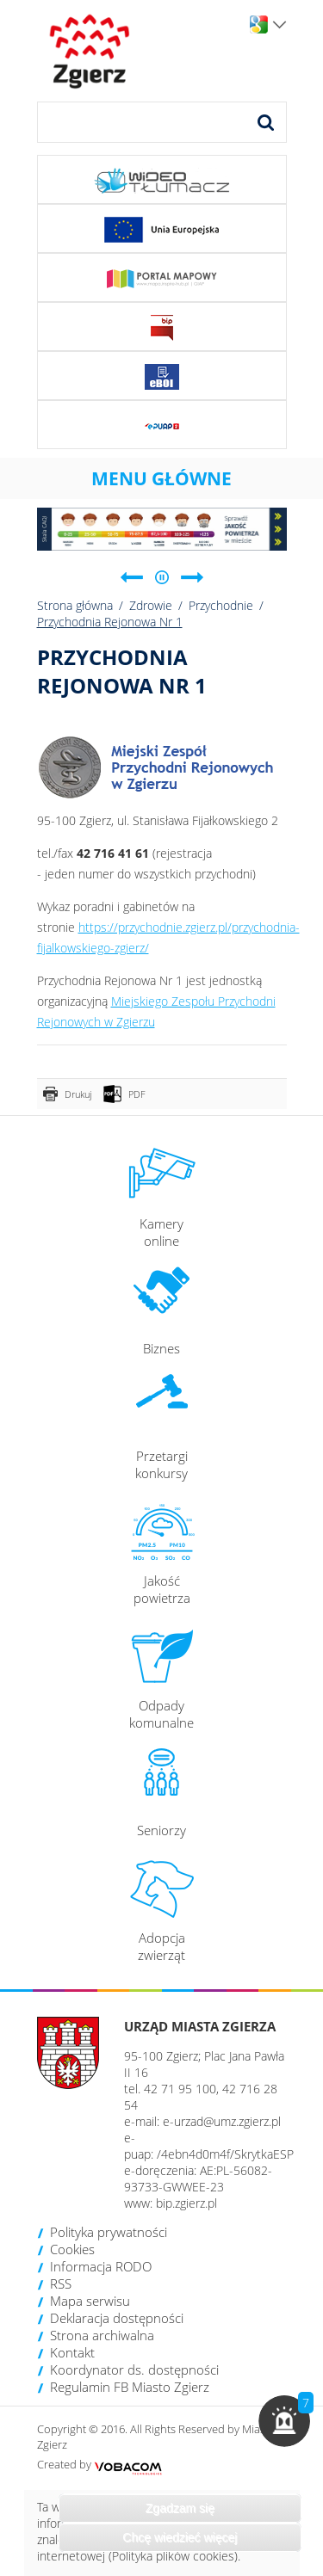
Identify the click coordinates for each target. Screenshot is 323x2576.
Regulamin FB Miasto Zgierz (129, 2386)
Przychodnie (221, 605)
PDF (137, 1094)
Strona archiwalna (102, 2335)
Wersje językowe (279, 25)
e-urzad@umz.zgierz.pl (222, 2121)
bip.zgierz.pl (186, 2203)
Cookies (72, 2249)
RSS (60, 2283)
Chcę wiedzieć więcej (179, 2537)
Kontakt (72, 2352)
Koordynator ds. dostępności (134, 2369)
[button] (284, 2421)
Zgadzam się (180, 2508)
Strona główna (75, 605)
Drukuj (78, 1094)
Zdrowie (150, 605)
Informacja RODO (101, 2266)
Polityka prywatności (108, 2231)
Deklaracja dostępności (116, 2317)
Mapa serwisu (90, 2300)
